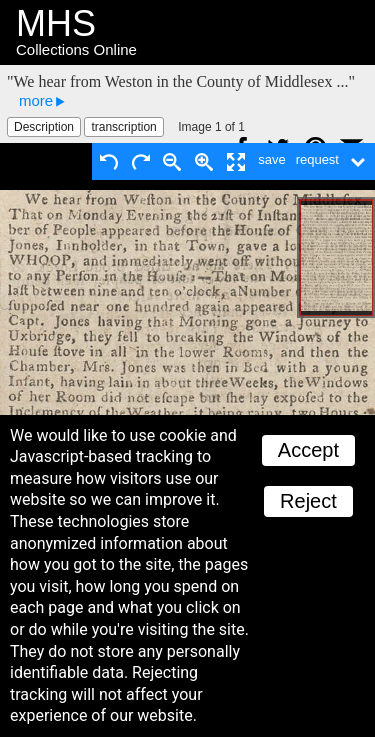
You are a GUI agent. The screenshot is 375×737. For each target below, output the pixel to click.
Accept (308, 450)
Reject (308, 501)
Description (44, 127)
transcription (123, 127)
